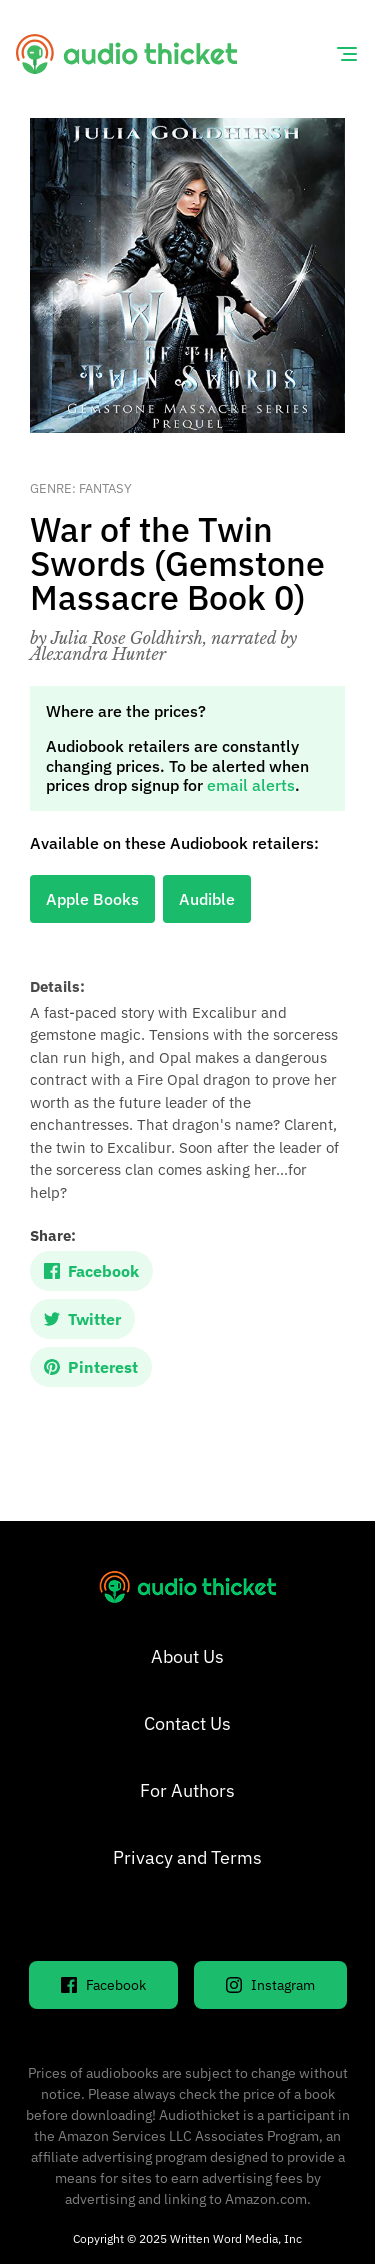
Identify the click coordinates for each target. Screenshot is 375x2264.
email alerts (251, 785)
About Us (187, 1656)
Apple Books (92, 899)
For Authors (187, 1790)
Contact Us (187, 1723)
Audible (207, 899)
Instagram (270, 1985)
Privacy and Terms (187, 1857)
